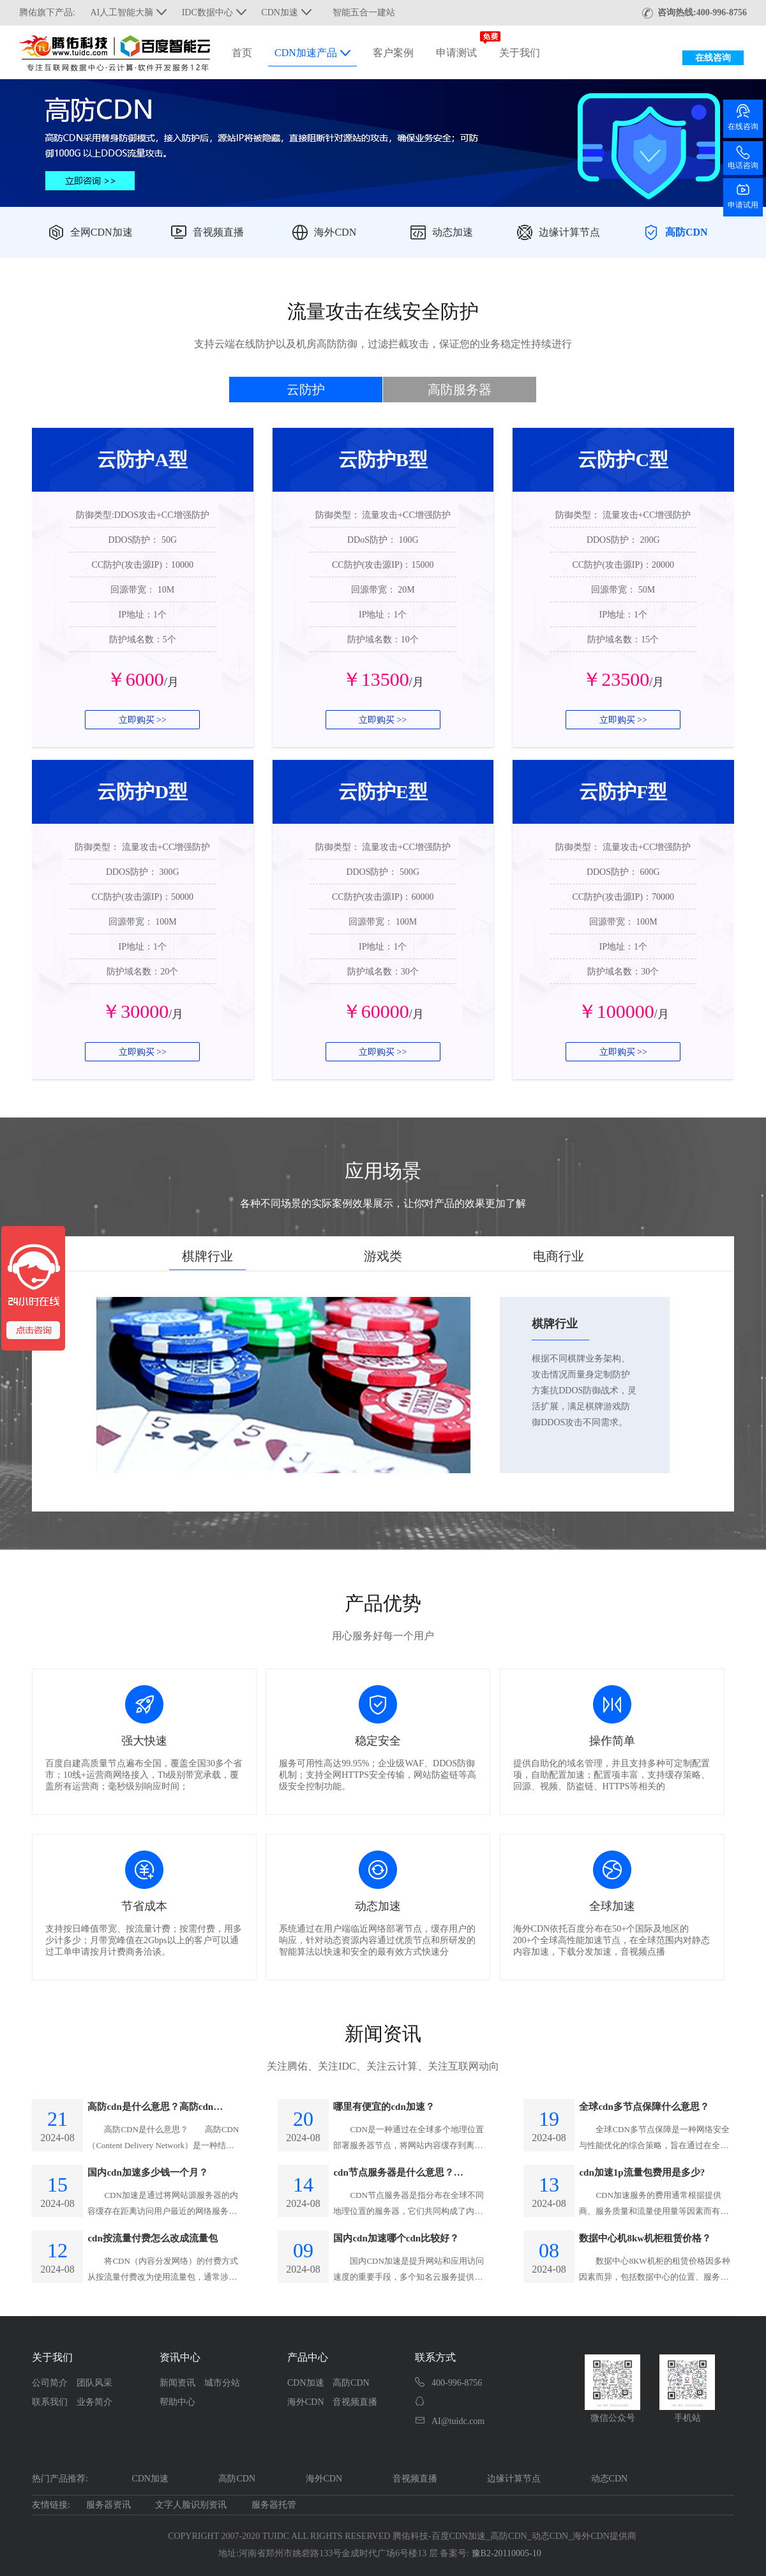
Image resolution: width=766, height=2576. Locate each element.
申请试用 (743, 195)
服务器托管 (274, 2505)
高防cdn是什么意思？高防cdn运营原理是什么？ (155, 2108)
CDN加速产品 (312, 52)
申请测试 (456, 52)
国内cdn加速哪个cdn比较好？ (396, 2238)
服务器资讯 (108, 2505)
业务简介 (94, 2402)
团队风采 (94, 2383)
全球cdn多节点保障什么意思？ (644, 2107)
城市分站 (222, 2383)
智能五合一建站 (364, 12)
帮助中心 (177, 2402)
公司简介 (50, 2383)
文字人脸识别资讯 (191, 2505)
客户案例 (393, 52)
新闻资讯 (177, 2383)
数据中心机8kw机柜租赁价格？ (645, 2238)
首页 (242, 52)
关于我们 (519, 52)
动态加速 (452, 232)
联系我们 (50, 2402)
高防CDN (686, 232)
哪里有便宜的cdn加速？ (383, 2107)
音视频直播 (218, 232)
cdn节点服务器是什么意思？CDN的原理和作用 (393, 2174)
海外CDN (335, 232)
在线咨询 (713, 58)
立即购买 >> (143, 720)
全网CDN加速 (101, 232)
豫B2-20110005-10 (506, 2553)
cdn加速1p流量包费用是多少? (642, 2172)
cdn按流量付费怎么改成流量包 (152, 2238)
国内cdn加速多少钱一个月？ (147, 2172)
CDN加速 (305, 2383)
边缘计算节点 (569, 232)
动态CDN (609, 2478)
